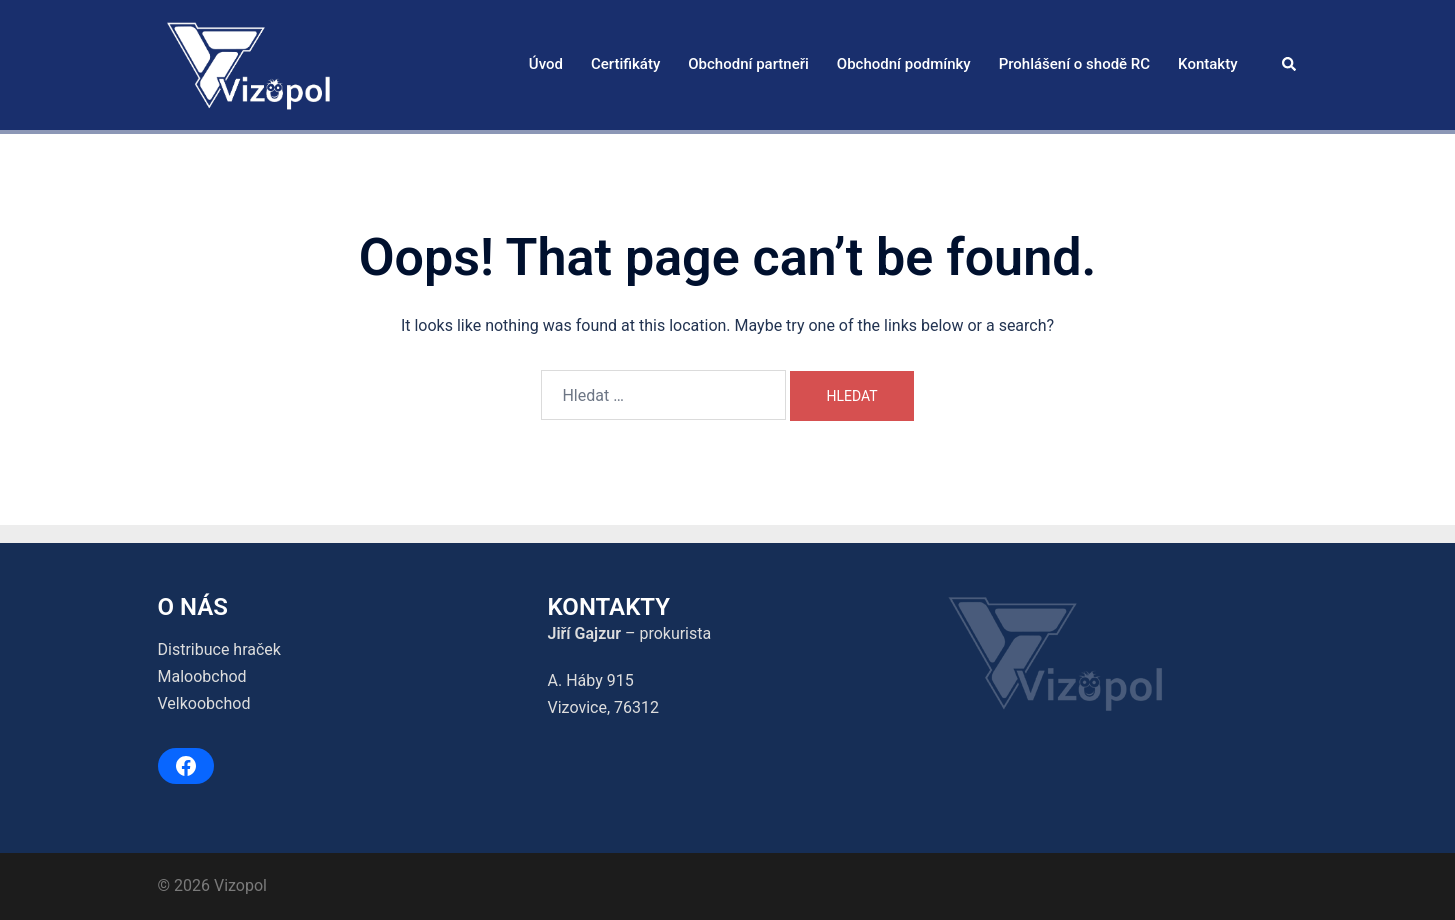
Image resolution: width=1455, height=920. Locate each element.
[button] (1290, 65)
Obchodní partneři (748, 64)
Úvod (546, 64)
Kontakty (1207, 64)
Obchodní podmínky (904, 64)
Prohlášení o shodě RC (1074, 64)
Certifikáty (625, 64)
